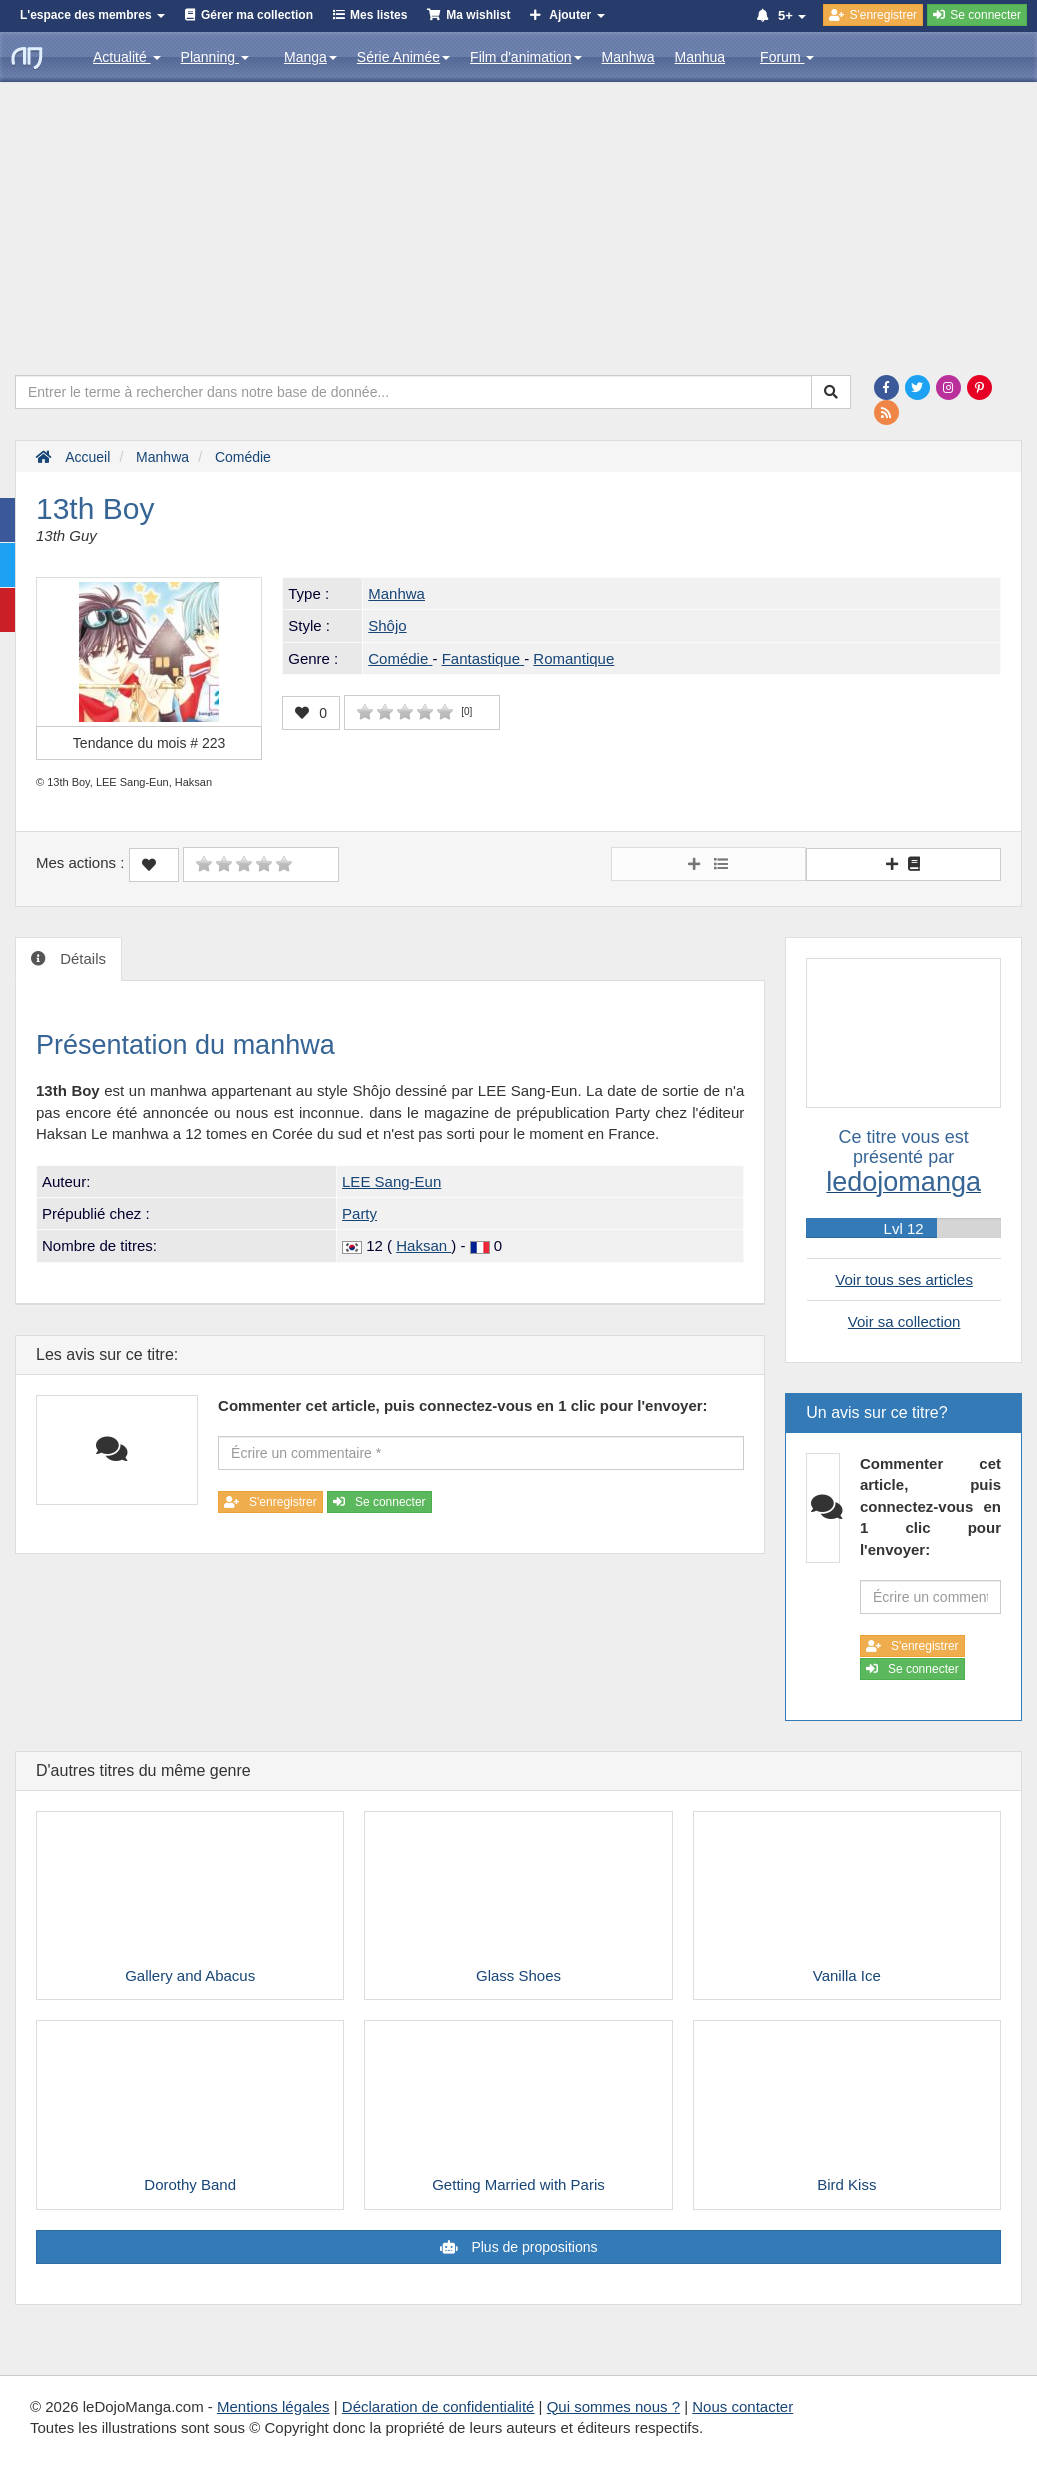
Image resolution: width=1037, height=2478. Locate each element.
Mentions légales (273, 2406)
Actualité (127, 57)
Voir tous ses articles (904, 1279)
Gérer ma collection (257, 15)
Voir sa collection (904, 1321)
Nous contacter (742, 2406)
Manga (310, 57)
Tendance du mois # (149, 743)
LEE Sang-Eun (391, 1181)
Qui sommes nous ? (613, 2406)
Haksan (423, 1245)
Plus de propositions (533, 2247)
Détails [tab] (81, 958)
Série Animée (403, 57)
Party (359, 1213)
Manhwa (628, 57)
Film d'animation (526, 57)
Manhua (700, 57)
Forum (787, 57)
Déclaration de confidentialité (438, 2406)
